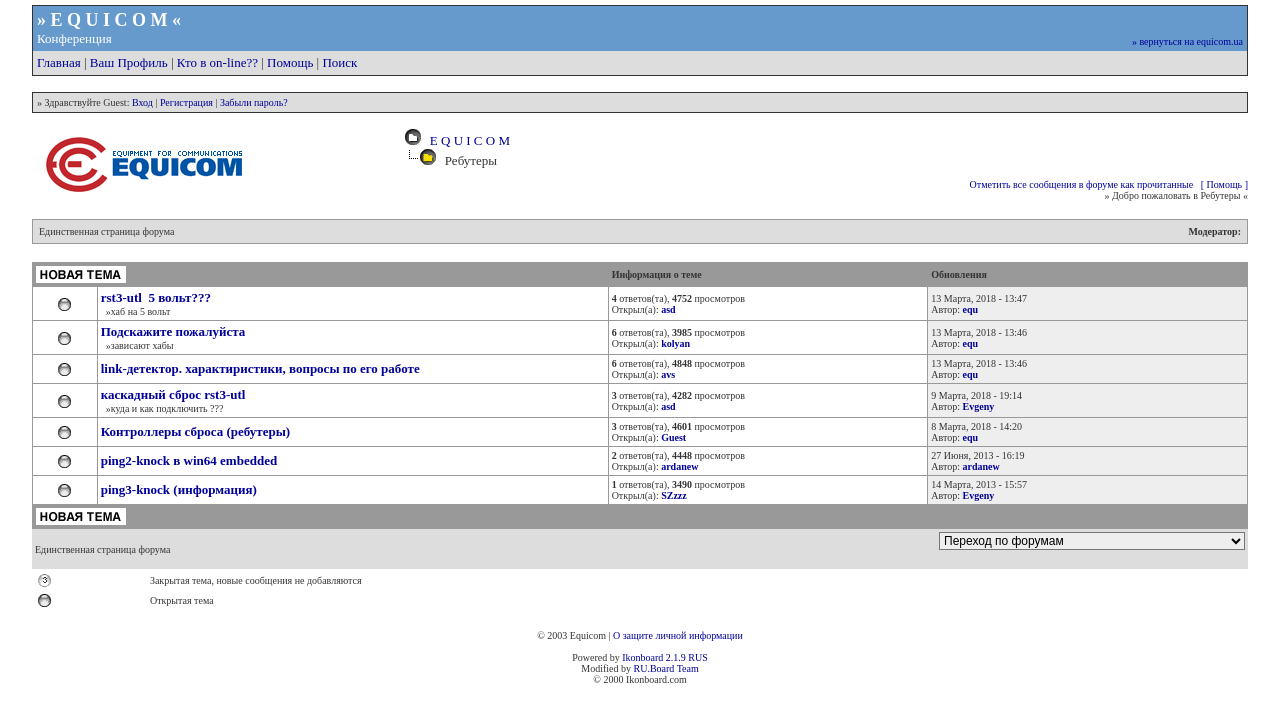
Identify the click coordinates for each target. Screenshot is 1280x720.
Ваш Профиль (129, 62)
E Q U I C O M (466, 140)
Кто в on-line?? (217, 62)
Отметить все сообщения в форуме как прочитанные (1082, 184)
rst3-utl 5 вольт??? (156, 297)
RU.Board (653, 668)
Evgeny (979, 406)
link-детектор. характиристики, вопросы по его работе (260, 368)
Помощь (290, 62)
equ (971, 309)
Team (688, 668)
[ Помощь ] (1224, 184)
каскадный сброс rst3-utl (173, 394)
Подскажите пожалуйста (173, 331)
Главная (59, 62)
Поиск (339, 62)
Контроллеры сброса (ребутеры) (195, 431)
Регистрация (186, 102)
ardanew (981, 466)
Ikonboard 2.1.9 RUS (665, 657)
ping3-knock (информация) (179, 489)
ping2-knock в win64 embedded (189, 460)
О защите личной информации (678, 635)
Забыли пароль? (254, 102)
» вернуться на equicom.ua (1187, 41)
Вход (142, 102)
